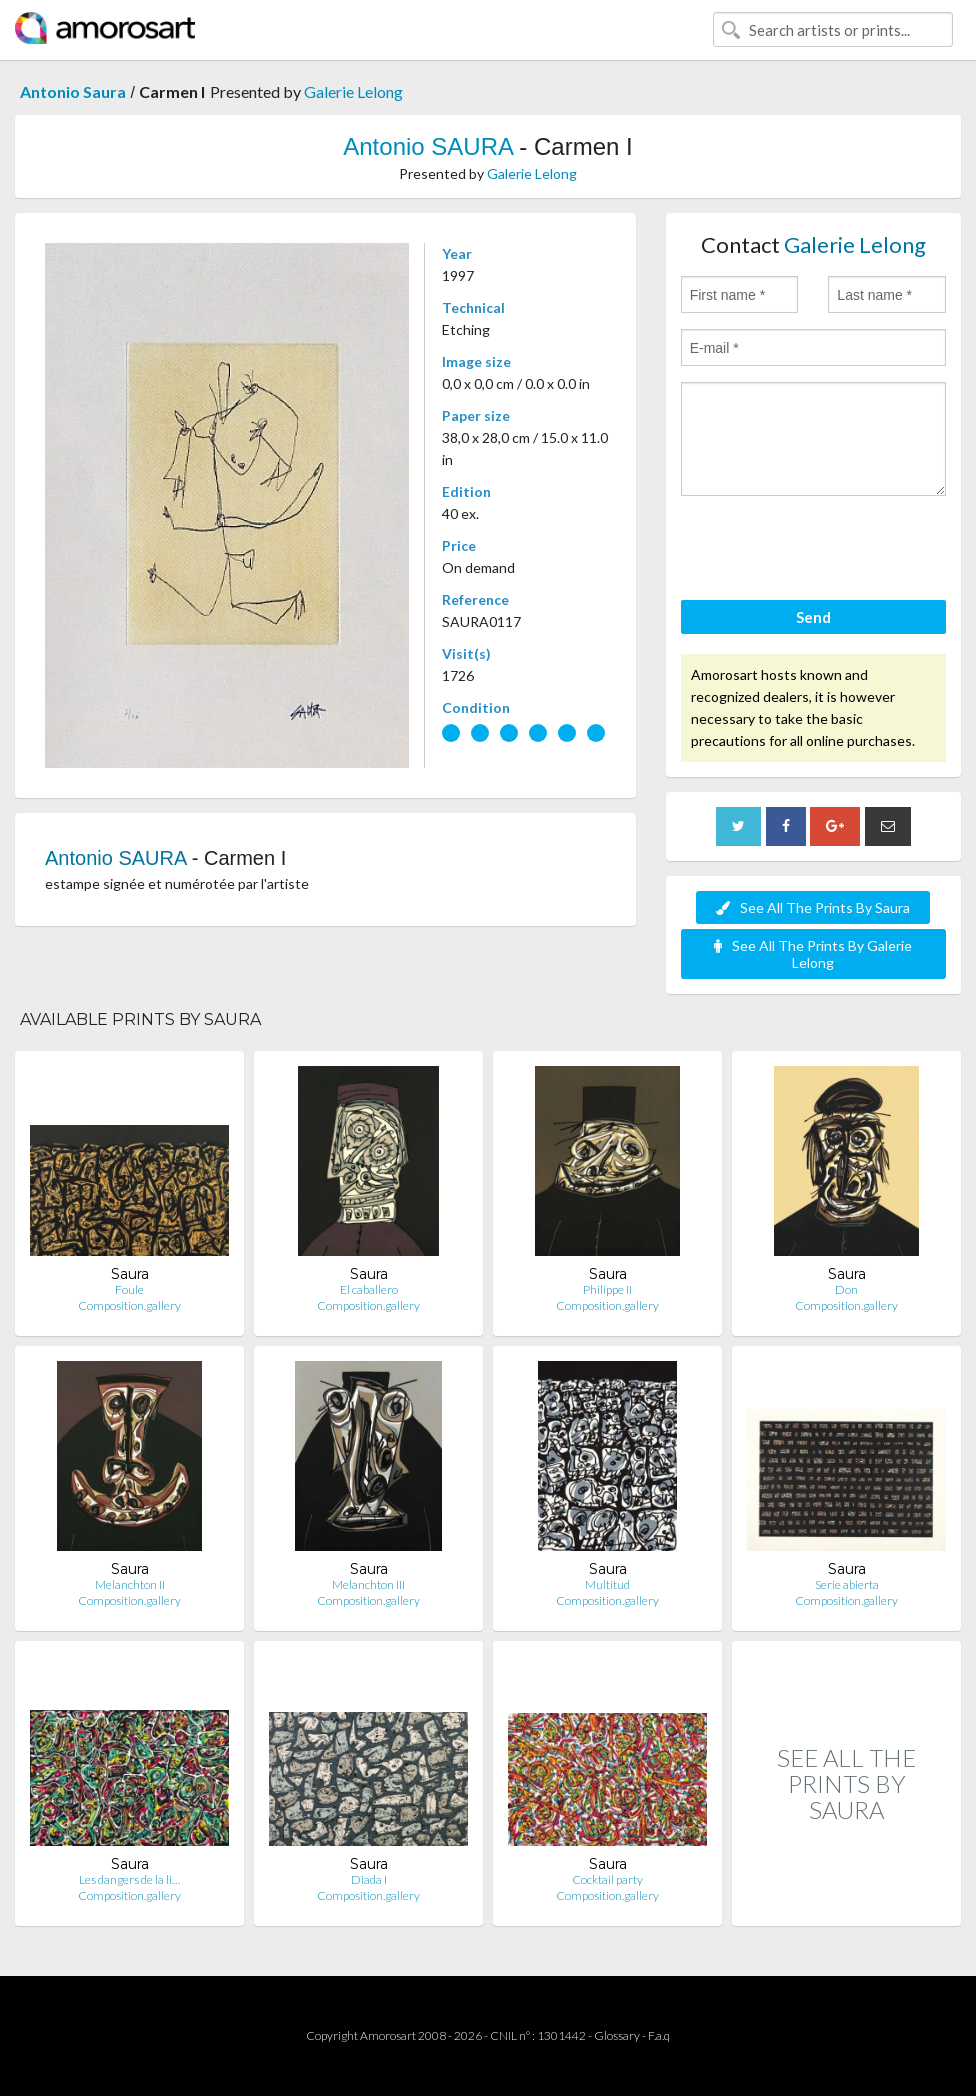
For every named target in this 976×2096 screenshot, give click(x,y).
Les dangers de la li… (129, 1879)
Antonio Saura (73, 91)
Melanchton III (368, 1584)
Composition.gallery (129, 1305)
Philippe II (607, 1289)
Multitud (607, 1584)
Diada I (369, 1879)
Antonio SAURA (427, 146)
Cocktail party (607, 1879)
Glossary (617, 2035)
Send (813, 617)
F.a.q (659, 2035)
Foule (129, 1289)
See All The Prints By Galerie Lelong (813, 954)
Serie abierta (847, 1584)
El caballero (369, 1289)
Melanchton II (130, 1584)
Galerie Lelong (353, 91)
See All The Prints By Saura (813, 907)
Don (846, 1289)
